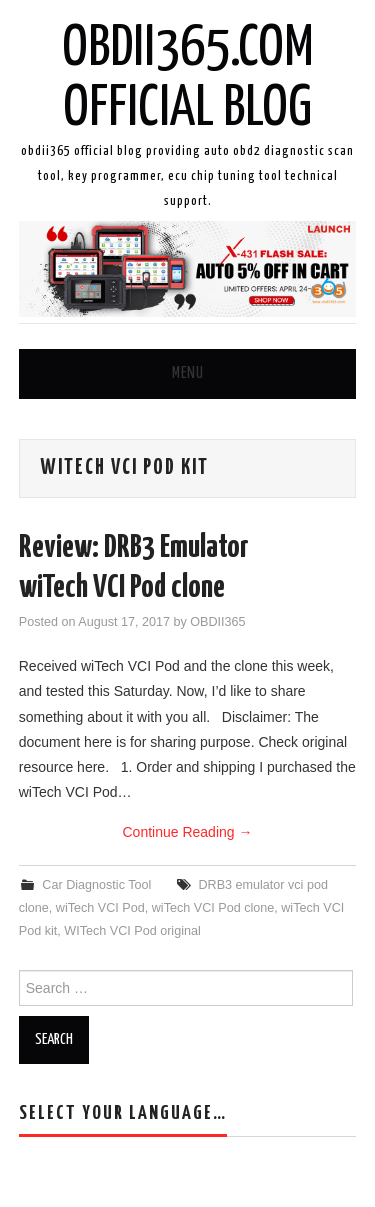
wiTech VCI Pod (100, 908)
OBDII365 (217, 622)
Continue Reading (188, 832)
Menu (188, 373)
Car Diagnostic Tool (96, 885)
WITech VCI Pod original (132, 931)
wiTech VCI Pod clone (213, 908)
